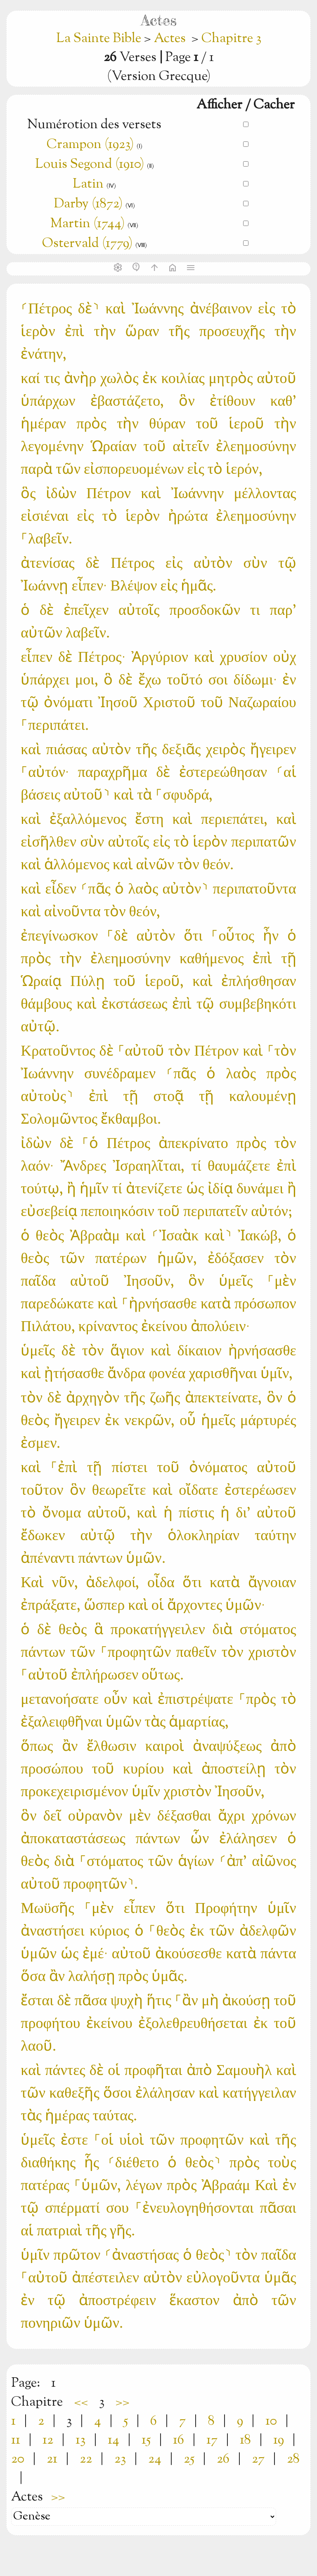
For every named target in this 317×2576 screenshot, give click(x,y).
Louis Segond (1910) (89, 164)
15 (146, 2440)
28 (293, 2459)
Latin (88, 184)
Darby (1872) (88, 204)
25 (189, 2459)
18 (245, 2440)
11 (15, 2440)
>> (123, 2402)
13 (80, 2440)
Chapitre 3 (231, 38)
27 (258, 2459)
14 (113, 2440)
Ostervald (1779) (87, 243)
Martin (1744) (87, 223)
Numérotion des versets (94, 124)
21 (52, 2459)
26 (223, 2459)
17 (212, 2440)
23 (120, 2459)
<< (81, 2402)
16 (178, 2440)
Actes (170, 38)
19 (278, 2440)
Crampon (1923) (90, 144)
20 (17, 2459)
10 (271, 2421)
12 (48, 2440)
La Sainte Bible (100, 38)
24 (154, 2459)
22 (86, 2459)
